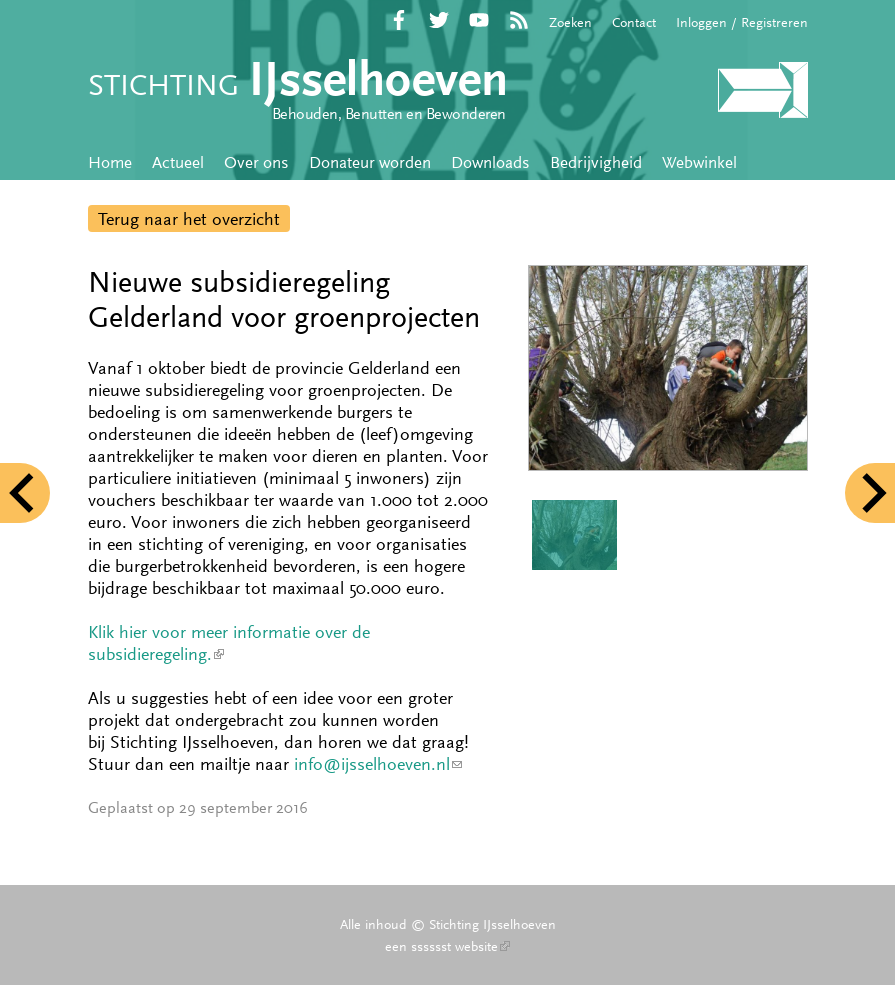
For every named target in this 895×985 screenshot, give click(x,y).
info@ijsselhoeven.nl (378, 764)
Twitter (439, 20)
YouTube (479, 20)
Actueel (178, 162)
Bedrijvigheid (596, 162)
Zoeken (570, 22)
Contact (634, 22)
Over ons (256, 162)
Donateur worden (370, 162)
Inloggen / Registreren (742, 22)
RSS (519, 20)
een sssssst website (447, 946)
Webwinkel (699, 162)
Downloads (490, 162)
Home (110, 162)
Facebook (399, 20)
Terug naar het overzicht (189, 219)
